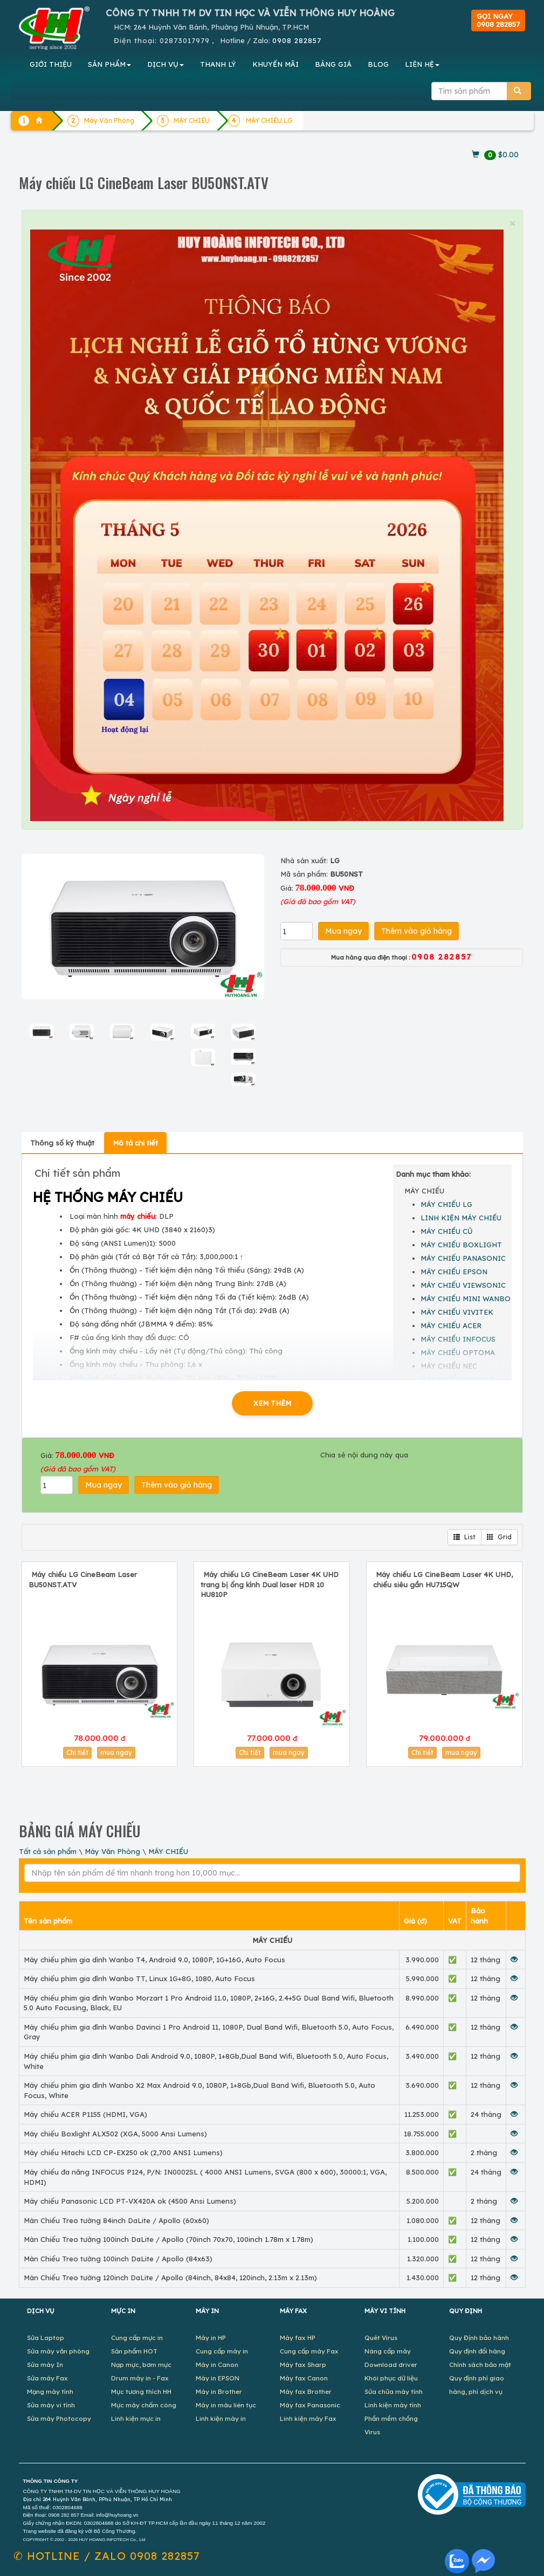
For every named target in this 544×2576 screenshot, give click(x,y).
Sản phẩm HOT (134, 2351)
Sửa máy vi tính (51, 2405)
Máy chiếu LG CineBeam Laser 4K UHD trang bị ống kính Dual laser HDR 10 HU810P (270, 1584)
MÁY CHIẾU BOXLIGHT (461, 1244)
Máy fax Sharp (303, 2364)
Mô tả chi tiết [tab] (135, 1142)
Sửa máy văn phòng (58, 2351)
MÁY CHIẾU (168, 1851)
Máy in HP (211, 2338)
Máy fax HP (297, 2338)
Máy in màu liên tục (226, 2405)
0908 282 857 (64, 2515)
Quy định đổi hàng (477, 2351)
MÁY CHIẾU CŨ (447, 1231)
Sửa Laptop (45, 2338)
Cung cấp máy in (222, 2351)
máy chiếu (137, 1216)
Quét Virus (380, 2338)
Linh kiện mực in (136, 2418)
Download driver (390, 2364)
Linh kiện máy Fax (308, 2418)
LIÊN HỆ (422, 64)
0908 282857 (296, 40)
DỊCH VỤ (165, 64)
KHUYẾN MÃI (275, 64)
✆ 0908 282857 (106, 2556)
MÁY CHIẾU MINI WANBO (466, 1298)
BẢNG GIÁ (333, 64)
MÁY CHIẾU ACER (451, 1325)
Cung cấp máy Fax (309, 2351)
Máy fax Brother (306, 2391)
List (464, 1537)
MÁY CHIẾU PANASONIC (463, 1258)
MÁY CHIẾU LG (269, 120)
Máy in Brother (219, 2391)
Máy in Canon (217, 2364)
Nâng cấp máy (387, 2351)
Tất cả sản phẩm (48, 1851)
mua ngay (116, 1752)
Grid (499, 1537)
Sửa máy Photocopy (59, 2418)
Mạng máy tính (50, 2391)
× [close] (512, 222)
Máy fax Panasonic (310, 2405)
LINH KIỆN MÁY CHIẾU (461, 1217)
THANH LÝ (218, 64)
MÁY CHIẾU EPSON (454, 1271)
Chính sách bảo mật (480, 2364)
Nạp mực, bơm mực (141, 2364)
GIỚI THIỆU (51, 64)
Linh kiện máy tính (392, 2405)
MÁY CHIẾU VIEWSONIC (463, 1285)
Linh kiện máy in (221, 2418)
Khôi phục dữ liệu (391, 2378)
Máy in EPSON (217, 2378)
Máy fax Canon (304, 2378)
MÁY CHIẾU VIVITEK (457, 1312)
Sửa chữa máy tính (393, 2391)
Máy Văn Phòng (112, 1851)
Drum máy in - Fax (140, 2378)
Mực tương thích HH (141, 2391)
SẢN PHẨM (109, 64)
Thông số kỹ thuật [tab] (62, 1142)
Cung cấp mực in (137, 2338)
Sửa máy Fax (47, 2378)
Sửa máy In (45, 2364)
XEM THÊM (272, 1403)
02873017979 (185, 40)
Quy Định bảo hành (479, 2338)
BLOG (378, 64)
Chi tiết (77, 1752)
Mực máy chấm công (143, 2405)
